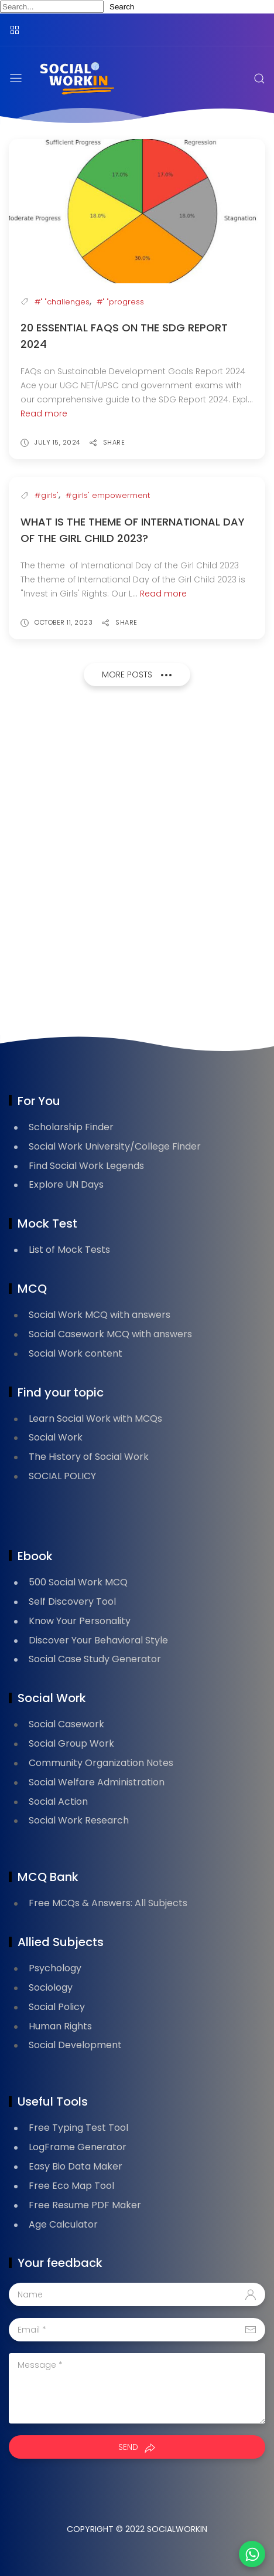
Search (121, 6)
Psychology (55, 1968)
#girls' (47, 495)
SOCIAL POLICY (62, 1476)
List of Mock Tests (69, 1249)
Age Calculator (63, 2224)
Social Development (75, 2045)
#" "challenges (62, 301)
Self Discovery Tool (72, 1601)
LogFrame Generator (77, 2147)
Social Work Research (79, 1820)
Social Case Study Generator (95, 1659)
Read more (43, 413)
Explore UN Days (66, 1184)
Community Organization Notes (101, 1763)
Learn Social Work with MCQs (95, 1418)
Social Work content (75, 1353)
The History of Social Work (89, 1456)
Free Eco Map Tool (71, 2185)
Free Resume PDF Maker (85, 2205)
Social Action (58, 1801)
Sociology (51, 1987)
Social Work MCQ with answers (99, 1314)
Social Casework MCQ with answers (110, 1334)
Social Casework (66, 1724)
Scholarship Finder (71, 1127)
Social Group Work (71, 1743)
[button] (252, 2554)
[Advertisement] (137, 864)
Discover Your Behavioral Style (98, 1640)
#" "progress (120, 301)
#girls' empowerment (108, 495)
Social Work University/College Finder (115, 1146)
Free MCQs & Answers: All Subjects (108, 1903)
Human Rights (60, 2026)
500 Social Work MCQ (78, 1582)
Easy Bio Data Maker (75, 2166)
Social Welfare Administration (97, 1782)
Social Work (56, 1437)
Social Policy (57, 2007)
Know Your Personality (80, 1621)
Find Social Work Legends (86, 1165)
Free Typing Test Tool (78, 2127)
